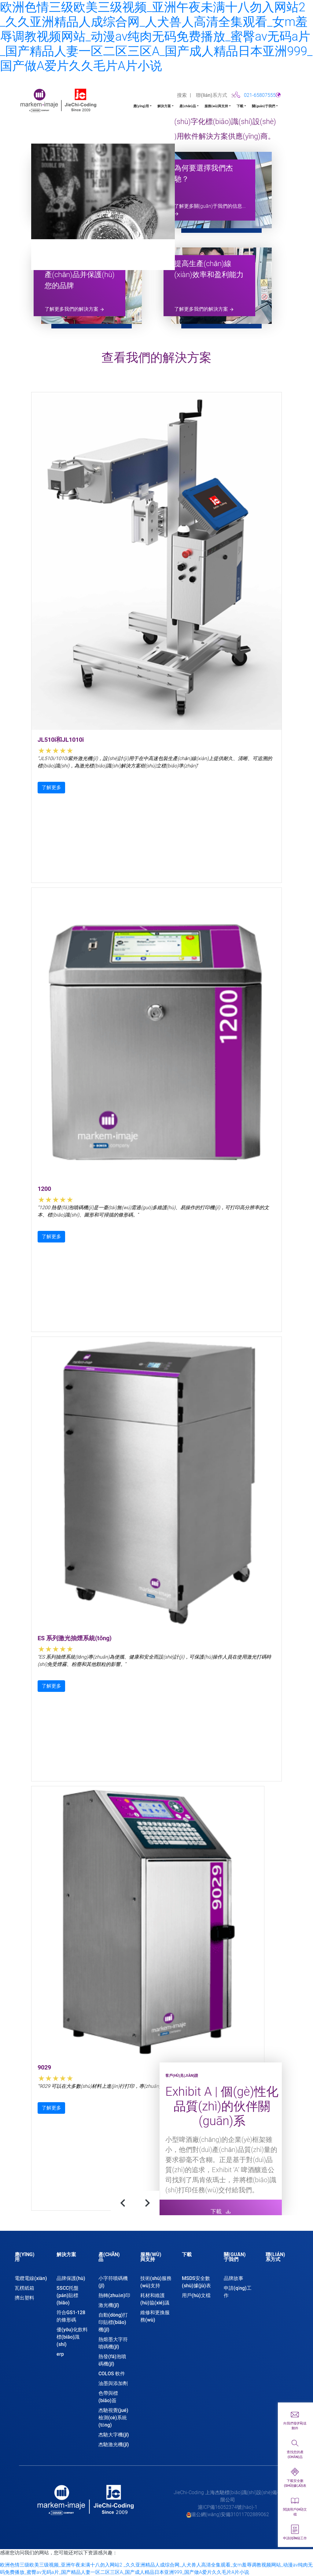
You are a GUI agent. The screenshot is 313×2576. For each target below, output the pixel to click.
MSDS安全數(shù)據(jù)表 (196, 2282)
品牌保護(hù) (71, 2278)
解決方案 (164, 106)
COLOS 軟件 (111, 2374)
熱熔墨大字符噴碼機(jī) (113, 2343)
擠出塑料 (24, 2298)
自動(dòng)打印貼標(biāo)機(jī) (113, 2322)
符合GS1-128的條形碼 (71, 2316)
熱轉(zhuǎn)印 (114, 2295)
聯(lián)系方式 (211, 95)
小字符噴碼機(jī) (113, 2282)
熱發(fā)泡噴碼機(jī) (112, 2360)
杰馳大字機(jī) (113, 2435)
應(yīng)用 (141, 106)
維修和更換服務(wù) (155, 2316)
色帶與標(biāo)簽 (108, 2396)
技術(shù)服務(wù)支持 (155, 2282)
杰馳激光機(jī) (113, 2444)
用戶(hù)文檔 (196, 2295)
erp (60, 2354)
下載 (240, 106)
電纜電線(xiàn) (31, 2278)
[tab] (31, 2259)
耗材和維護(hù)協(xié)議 (154, 2299)
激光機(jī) (108, 2305)
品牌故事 (233, 2278)
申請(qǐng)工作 (238, 2291)
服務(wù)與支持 (216, 106)
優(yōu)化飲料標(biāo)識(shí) (72, 2337)
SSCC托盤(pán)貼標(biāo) (68, 2295)
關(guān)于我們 (263, 106)
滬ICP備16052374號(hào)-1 (227, 2507)
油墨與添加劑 (113, 2383)
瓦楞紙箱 (24, 2288)
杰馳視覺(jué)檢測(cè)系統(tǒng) (113, 2417)
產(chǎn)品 (187, 106)
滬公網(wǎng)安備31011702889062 (230, 2514)
